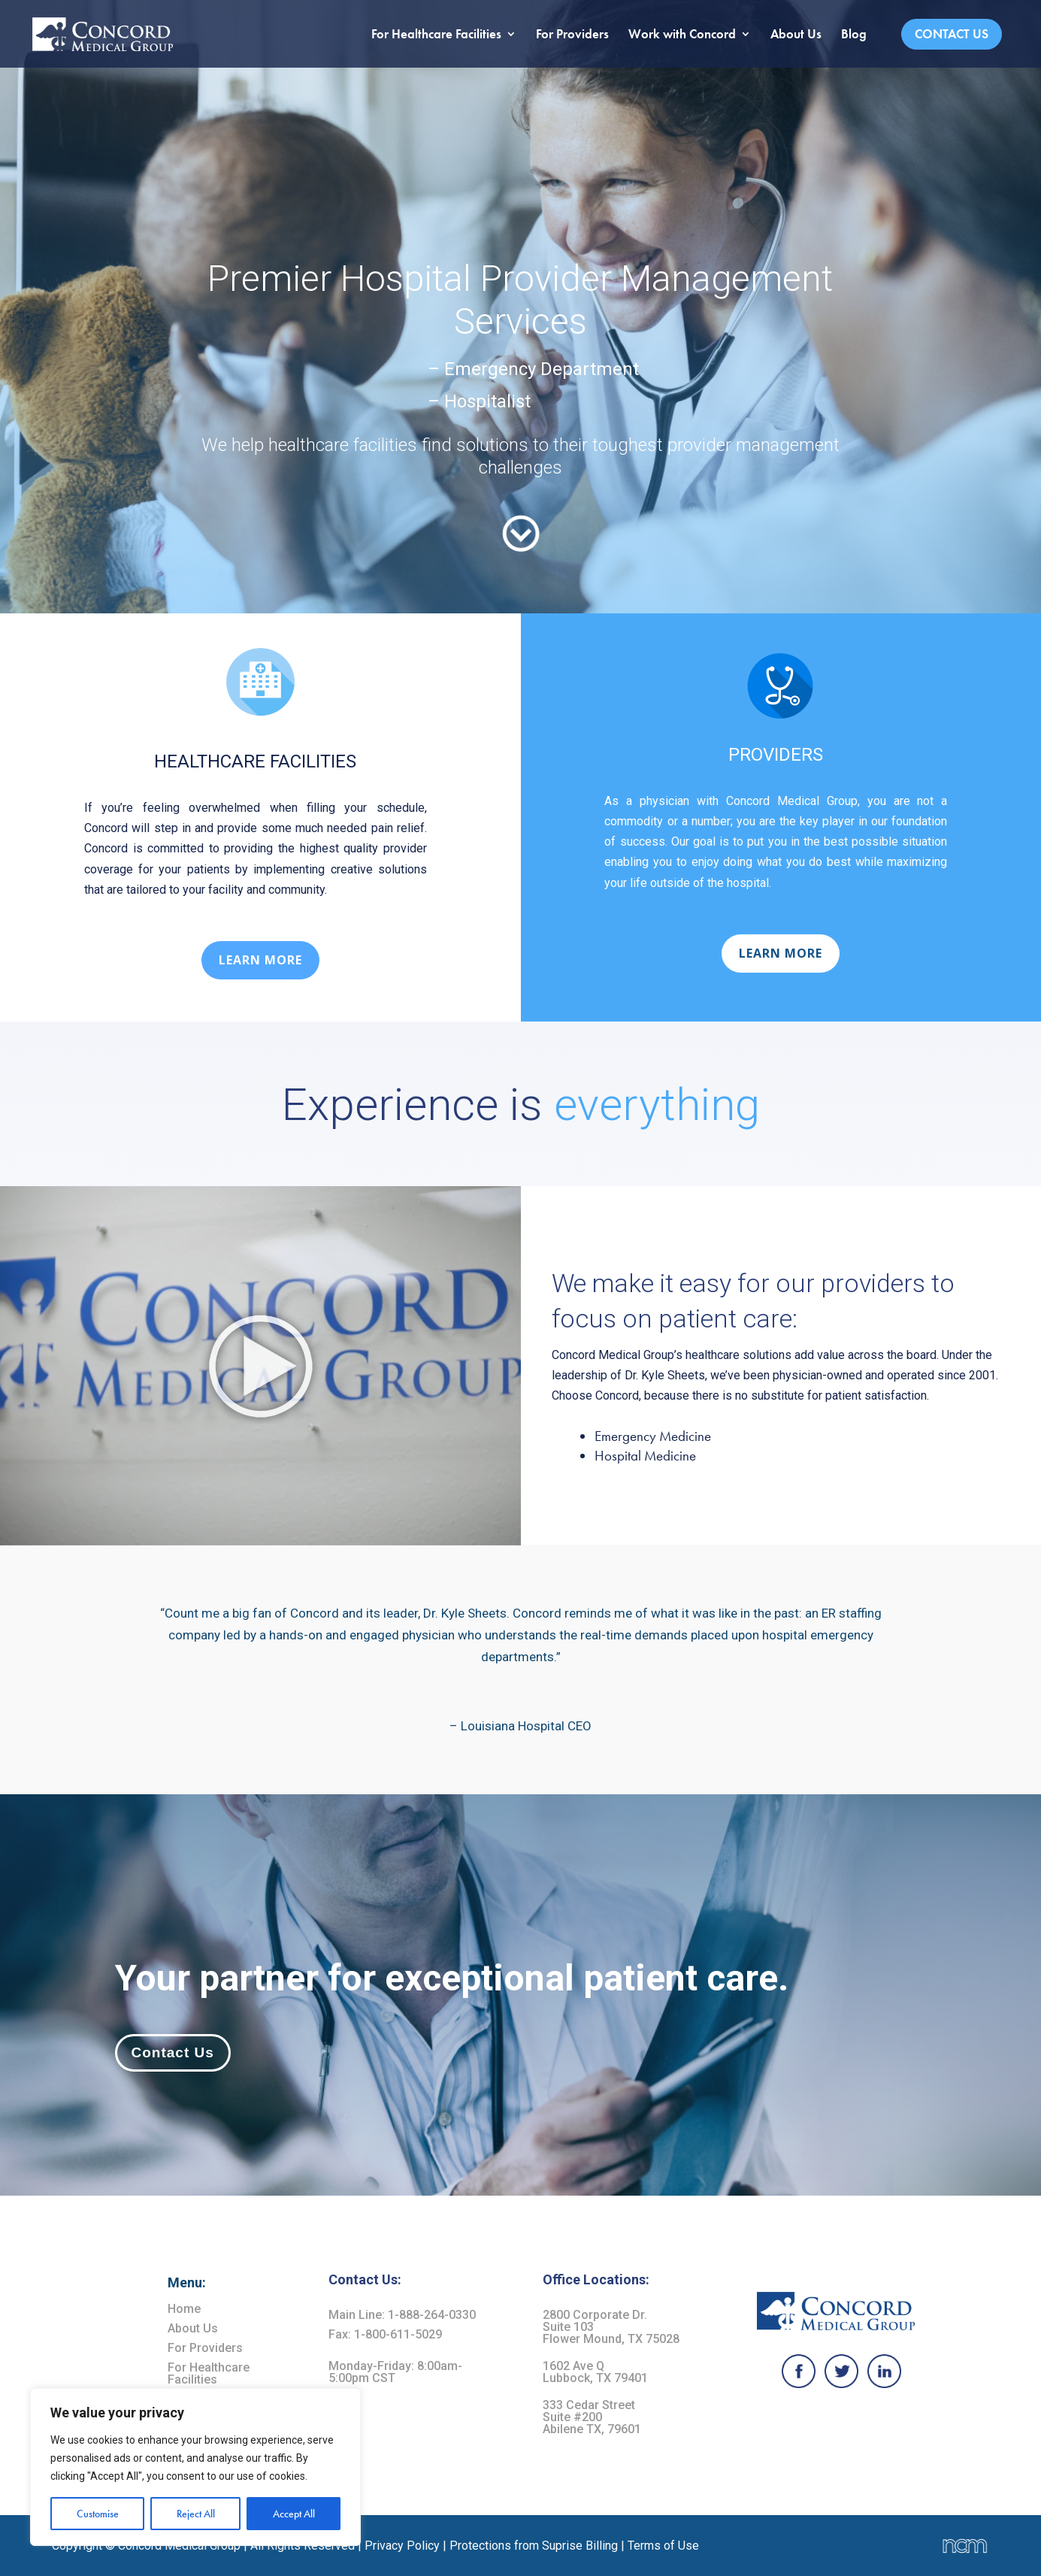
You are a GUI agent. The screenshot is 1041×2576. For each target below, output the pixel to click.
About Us (796, 35)
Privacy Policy (402, 2545)
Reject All (196, 2513)
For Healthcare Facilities (436, 35)
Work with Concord (682, 35)
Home (184, 2309)
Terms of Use (663, 2545)
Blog (854, 35)
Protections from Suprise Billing (535, 2545)
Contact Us (951, 34)
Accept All (294, 2513)
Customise (98, 2513)
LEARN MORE (260, 960)
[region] (195, 2467)
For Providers (572, 35)
